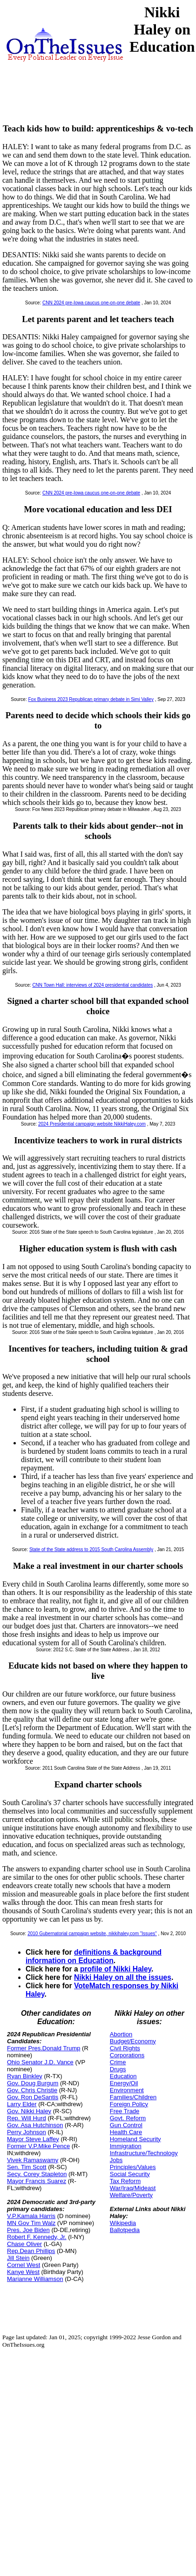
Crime (118, 2062)
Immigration (126, 2146)
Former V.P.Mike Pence (38, 2146)
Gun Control (126, 2125)
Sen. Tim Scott (27, 2167)
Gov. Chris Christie (32, 2090)
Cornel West (23, 2264)
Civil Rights (125, 2048)
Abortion (121, 2034)
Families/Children (133, 2097)
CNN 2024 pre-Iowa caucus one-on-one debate (91, 302)
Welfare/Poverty (131, 2194)
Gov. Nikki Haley (29, 2111)
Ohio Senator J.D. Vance (40, 2062)
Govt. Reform (128, 2118)
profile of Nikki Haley (115, 1969)
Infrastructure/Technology (144, 2153)
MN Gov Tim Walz (31, 2222)
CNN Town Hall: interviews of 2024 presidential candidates (92, 985)
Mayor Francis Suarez (36, 2181)
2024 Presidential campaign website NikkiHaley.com (92, 1124)
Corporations (127, 2055)
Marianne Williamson (35, 2278)
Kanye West (23, 2271)
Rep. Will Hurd (26, 2118)
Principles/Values (133, 2167)
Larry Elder (22, 2104)
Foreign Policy (129, 2104)
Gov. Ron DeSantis (32, 2097)
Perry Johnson (26, 2132)
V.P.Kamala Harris (31, 2215)
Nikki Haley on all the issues (122, 1977)
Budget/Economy (133, 2041)
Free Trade (125, 2111)
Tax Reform (125, 2181)
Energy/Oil (124, 2083)
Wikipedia (123, 2222)
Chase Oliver (24, 2243)
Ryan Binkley (24, 2076)
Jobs (116, 2160)
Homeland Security (135, 2139)
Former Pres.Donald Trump (44, 2048)
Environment (127, 2090)
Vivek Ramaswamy (32, 2160)
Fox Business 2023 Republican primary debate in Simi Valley (91, 699)
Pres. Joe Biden (28, 2229)
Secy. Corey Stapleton (37, 2174)
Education (123, 2076)
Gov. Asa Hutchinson (35, 2125)
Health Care (126, 2132)
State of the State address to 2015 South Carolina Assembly (91, 1549)
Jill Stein (18, 2257)
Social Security (130, 2174)
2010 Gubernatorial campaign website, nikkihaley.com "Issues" (92, 1933)
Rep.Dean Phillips (31, 2250)
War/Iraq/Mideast (133, 2187)
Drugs (118, 2069)
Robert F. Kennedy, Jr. (37, 2236)
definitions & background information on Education (94, 1956)
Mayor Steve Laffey (33, 2139)
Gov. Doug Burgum (32, 2083)
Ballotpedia (125, 2229)
